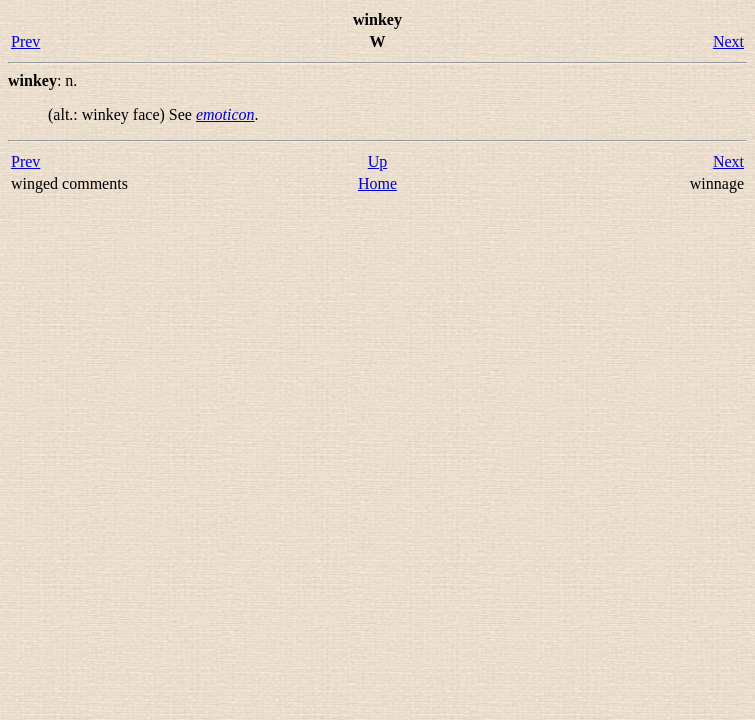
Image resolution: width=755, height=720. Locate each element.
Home (377, 183)
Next (728, 41)
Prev (25, 41)
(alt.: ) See (122, 114)
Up (378, 161)
